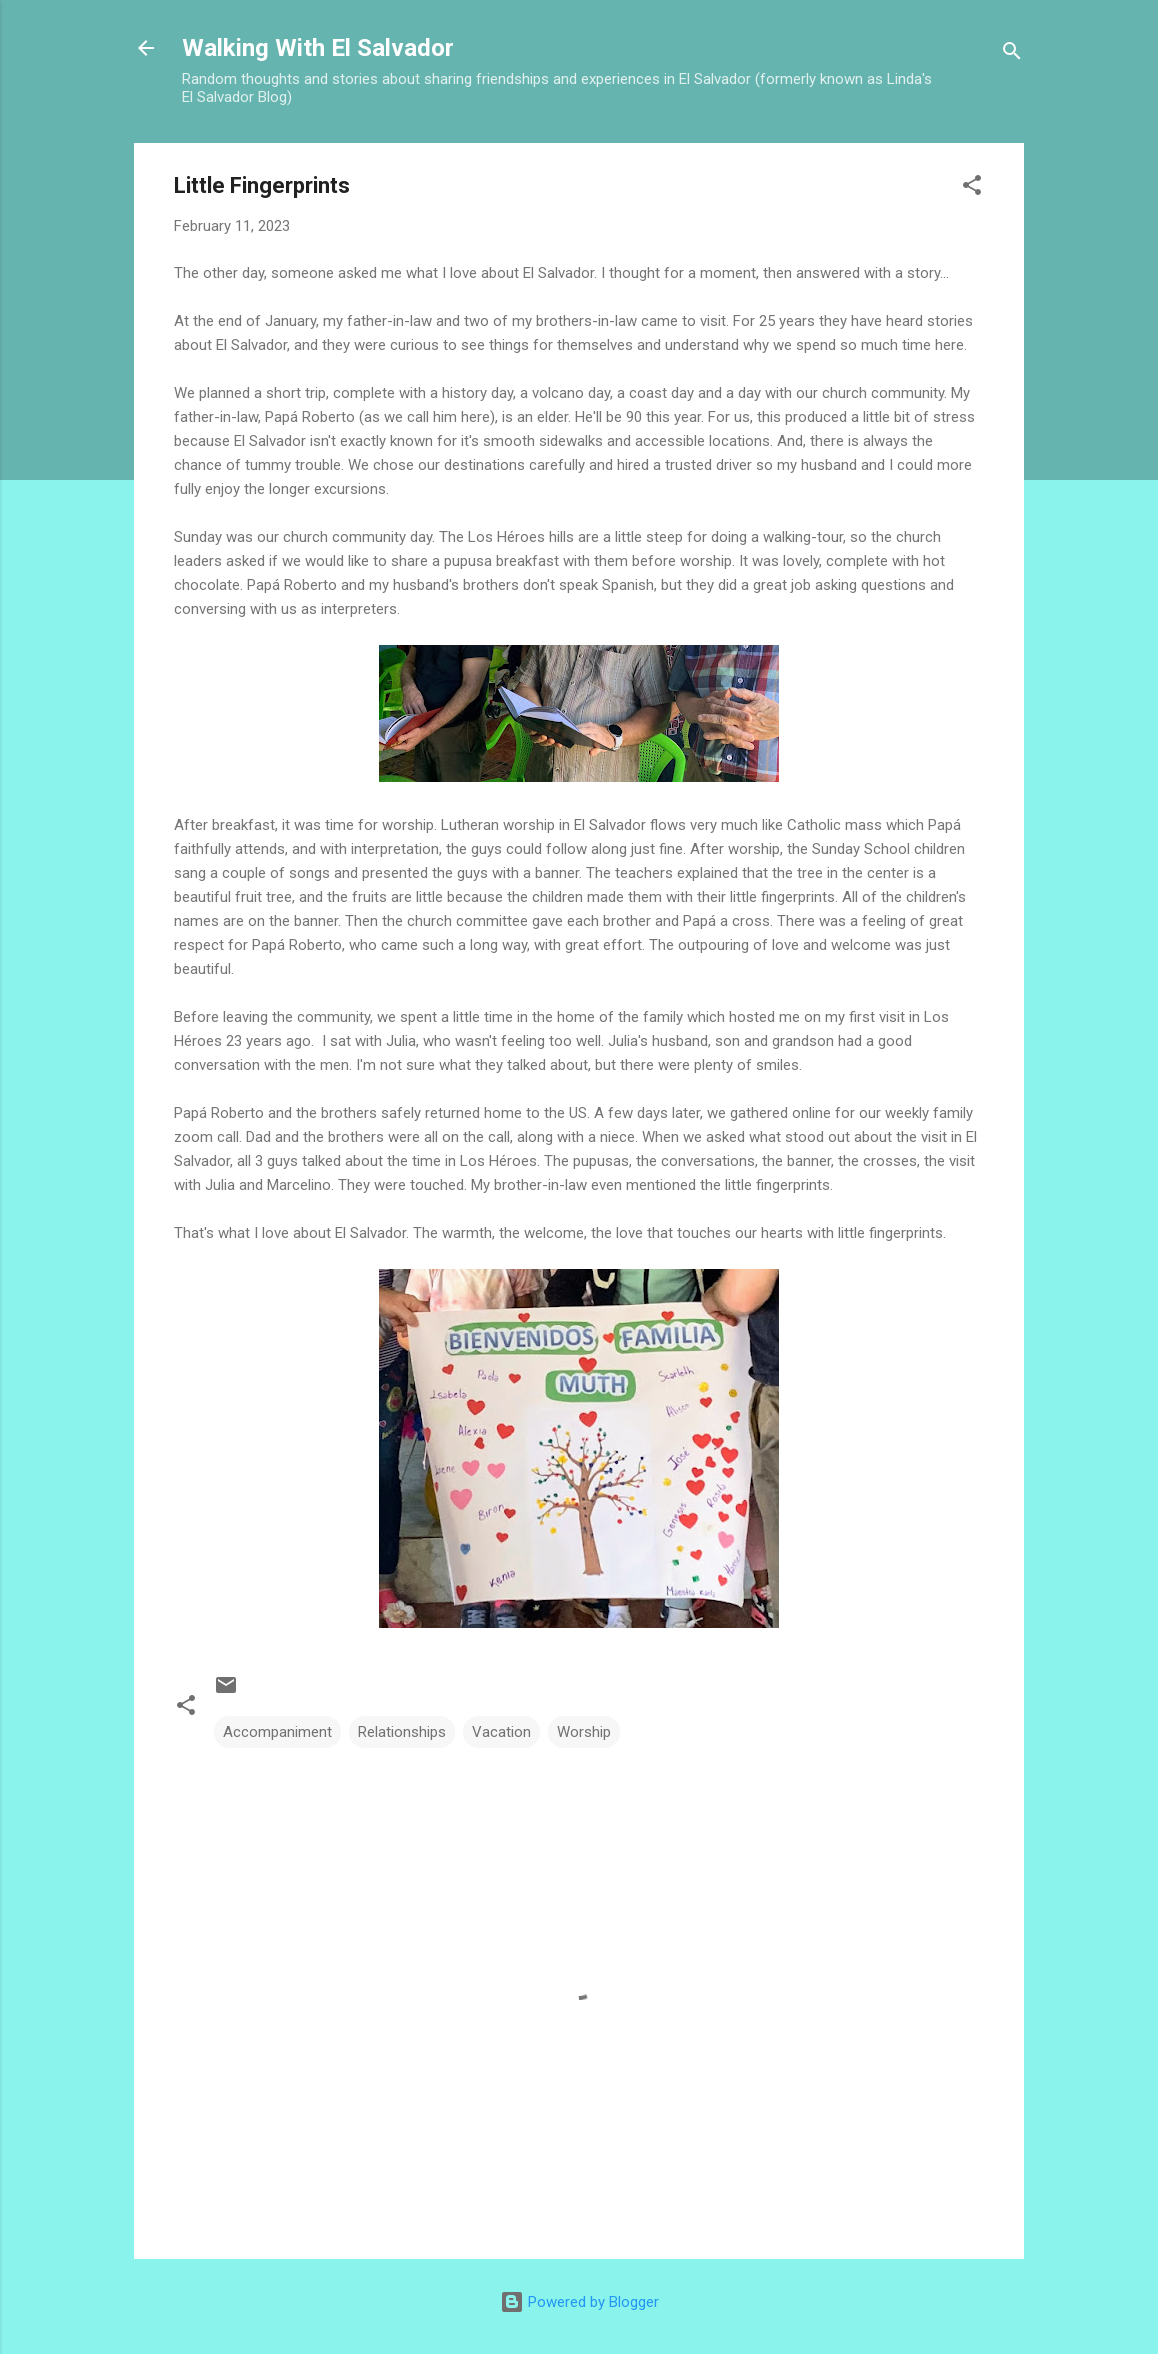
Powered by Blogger (579, 2302)
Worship (584, 1732)
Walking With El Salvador (318, 48)
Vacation (501, 1732)
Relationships (402, 1732)
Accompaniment (277, 1732)
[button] (972, 188)
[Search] (1012, 54)
